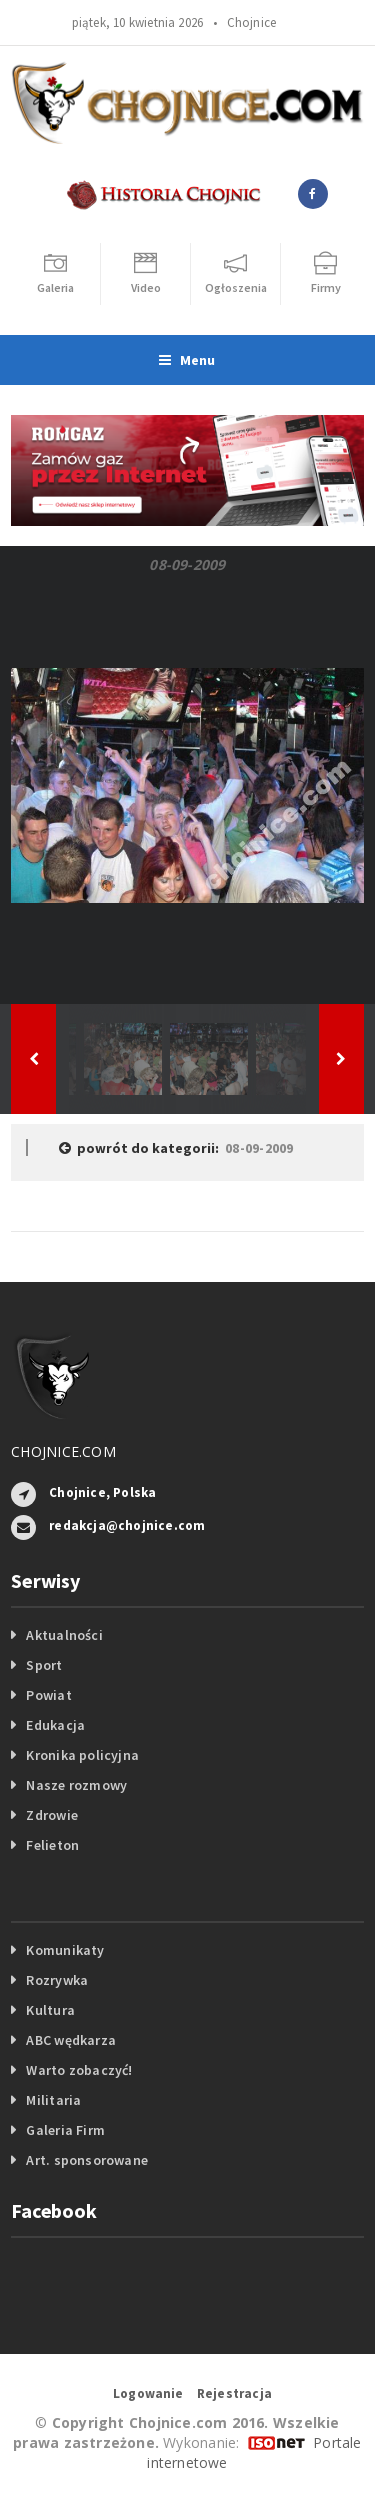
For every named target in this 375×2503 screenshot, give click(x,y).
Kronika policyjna (82, 1755)
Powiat (48, 1695)
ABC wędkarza (71, 2040)
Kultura (50, 2010)
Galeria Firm (65, 2130)
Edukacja (55, 1725)
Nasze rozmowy (76, 1785)
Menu (187, 360)
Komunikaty (65, 1950)
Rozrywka (57, 1980)
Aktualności (64, 1635)
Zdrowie (51, 1815)
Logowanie (148, 2393)
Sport (44, 1665)
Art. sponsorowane (87, 2160)
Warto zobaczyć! (79, 2070)
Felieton (52, 1845)
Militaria (53, 2100)
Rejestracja (234, 2393)
